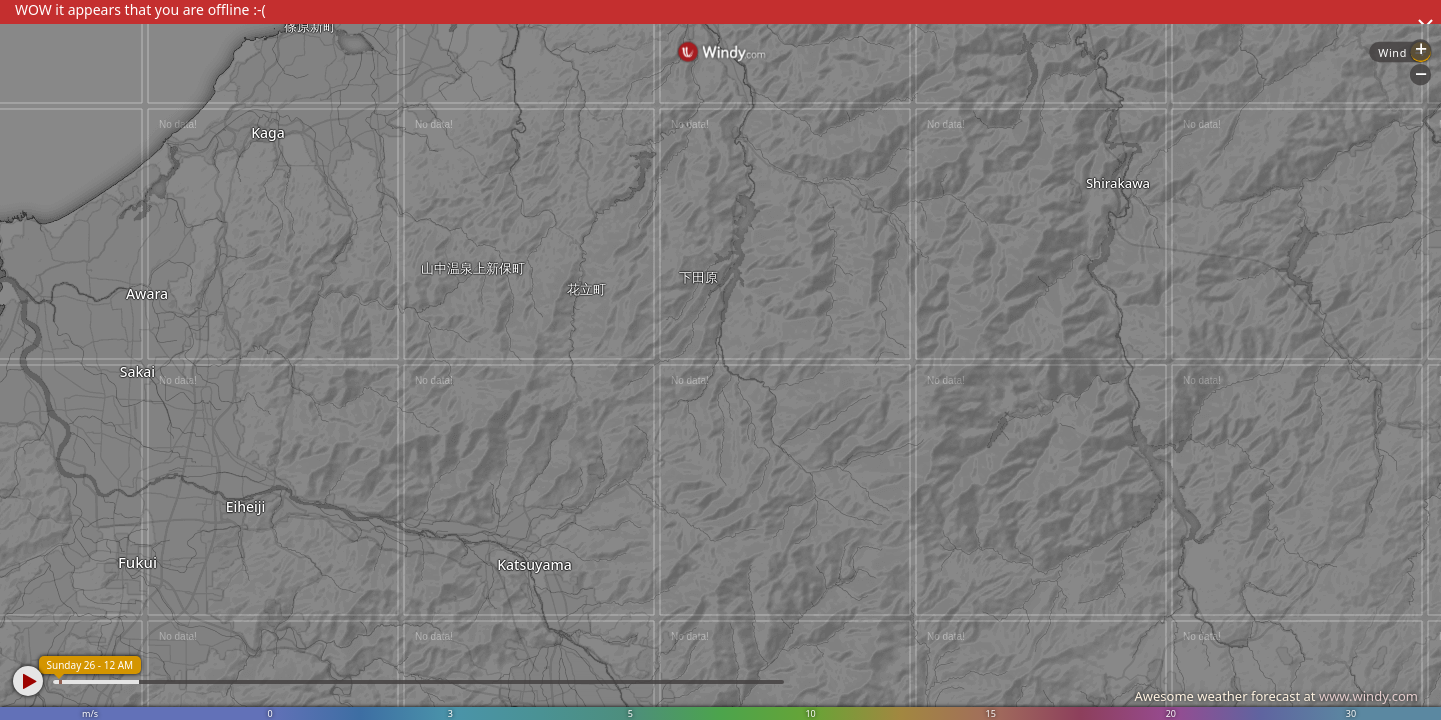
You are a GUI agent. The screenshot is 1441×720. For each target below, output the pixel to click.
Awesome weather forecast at (1276, 696)
